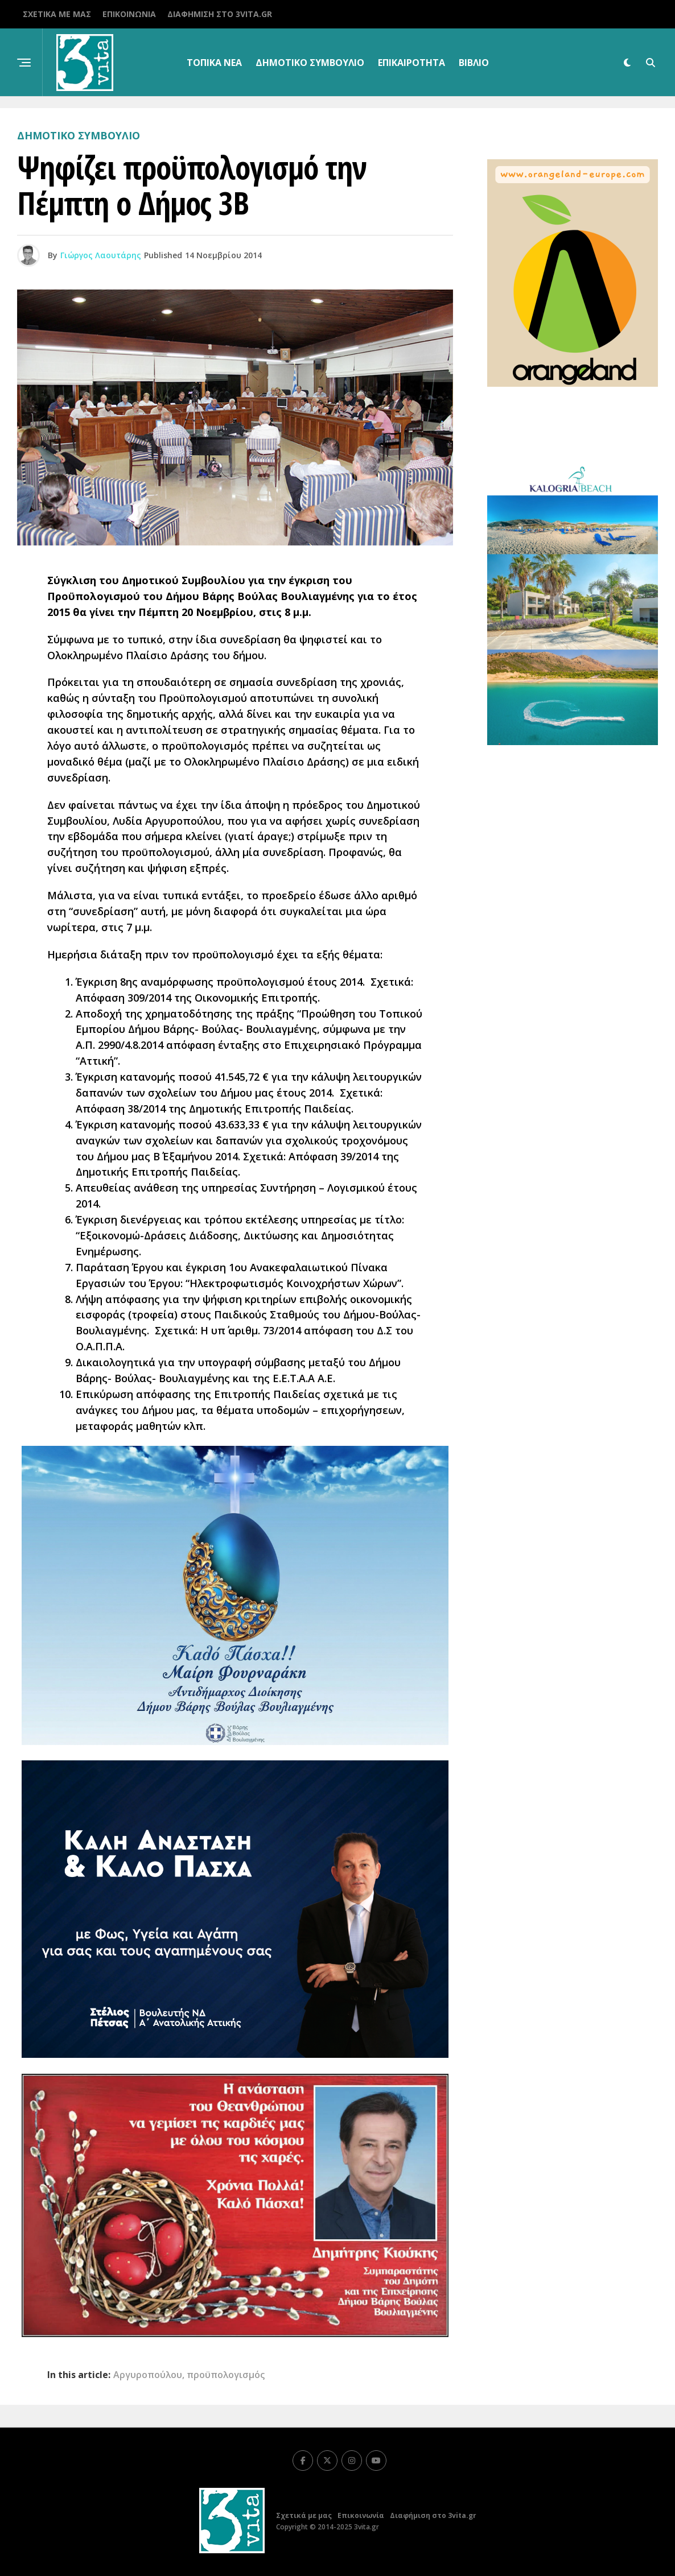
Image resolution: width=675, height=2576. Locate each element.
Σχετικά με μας (57, 14)
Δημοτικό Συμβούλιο (310, 62)
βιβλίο (474, 62)
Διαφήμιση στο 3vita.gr (219, 14)
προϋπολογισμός (226, 2374)
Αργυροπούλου (147, 2374)
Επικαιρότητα (411, 62)
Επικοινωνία (129, 14)
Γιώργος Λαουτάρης (100, 255)
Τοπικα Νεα (214, 62)
